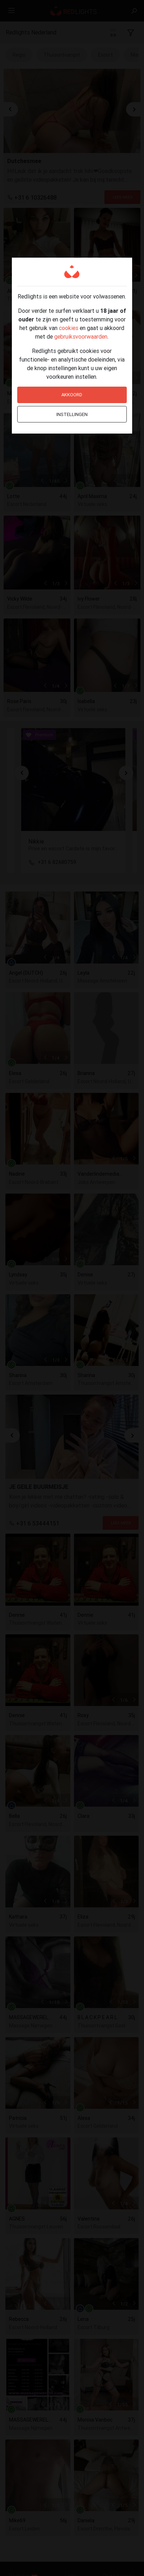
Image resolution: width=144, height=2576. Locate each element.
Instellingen (72, 414)
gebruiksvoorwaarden (80, 336)
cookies (68, 327)
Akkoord (71, 395)
